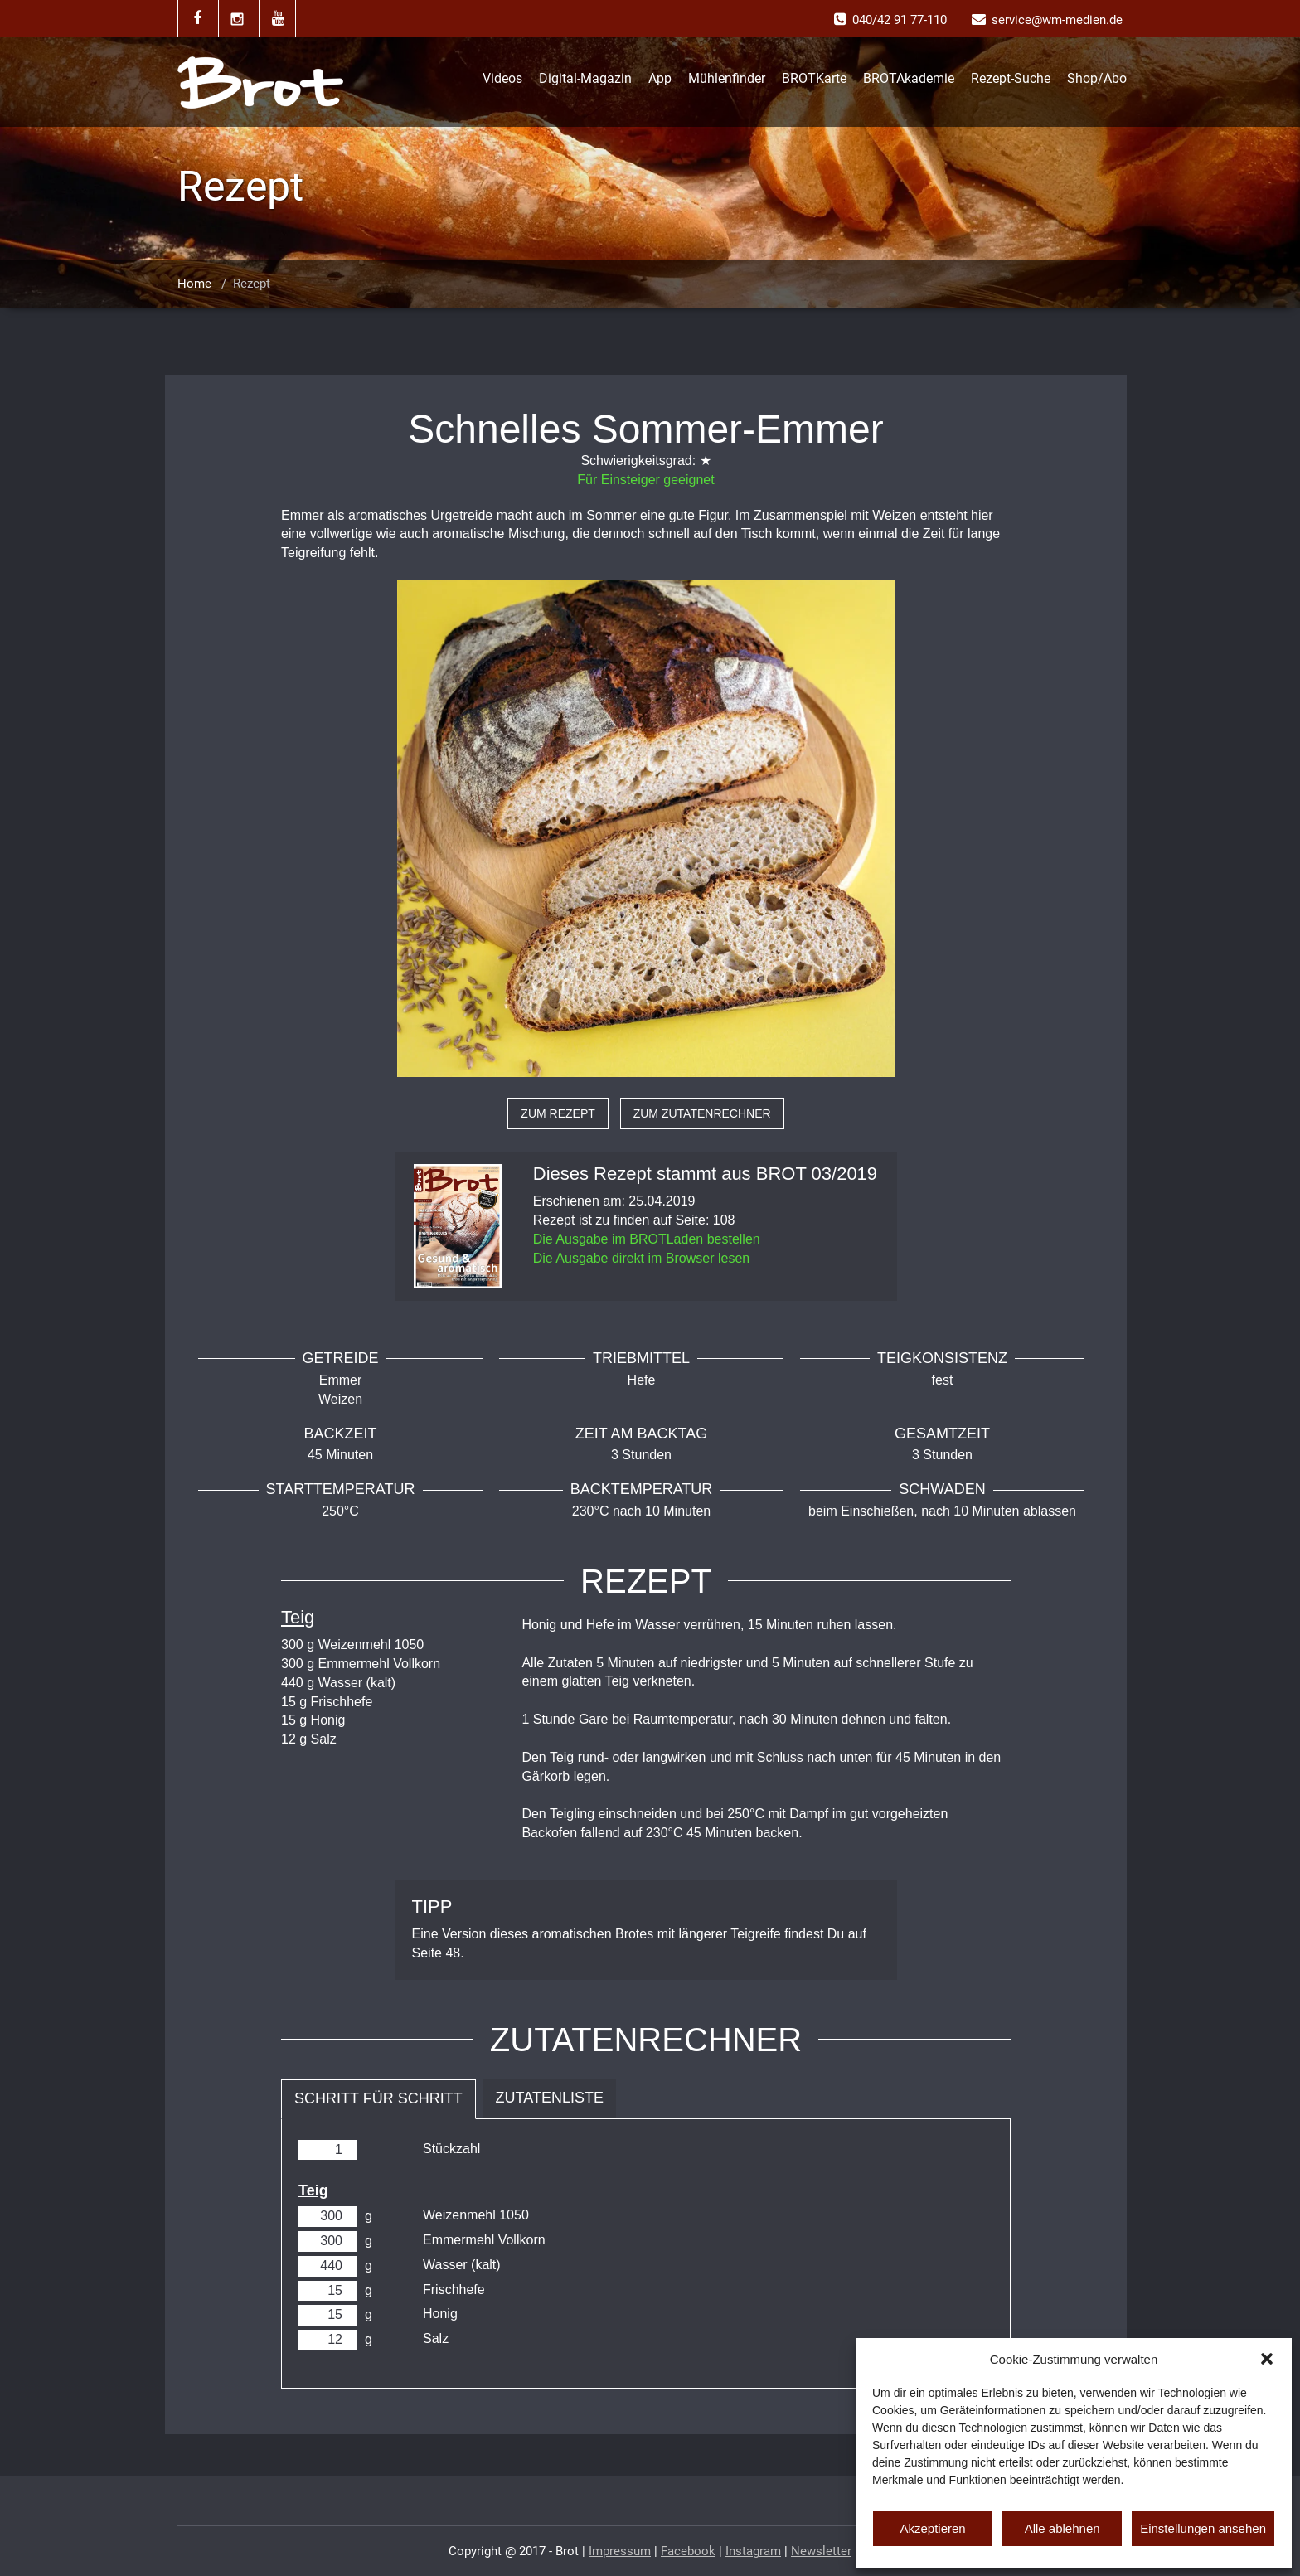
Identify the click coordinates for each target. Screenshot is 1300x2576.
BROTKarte (814, 78)
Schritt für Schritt (378, 2098)
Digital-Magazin (585, 78)
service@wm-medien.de (1057, 19)
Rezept (251, 283)
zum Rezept (557, 1113)
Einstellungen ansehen (1203, 2528)
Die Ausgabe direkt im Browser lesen (641, 1258)
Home (194, 283)
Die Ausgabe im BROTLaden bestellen (646, 1239)
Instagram (753, 2551)
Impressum (620, 2551)
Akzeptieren (932, 2528)
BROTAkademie (908, 78)
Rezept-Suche (1010, 78)
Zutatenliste (550, 2097)
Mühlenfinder (726, 78)
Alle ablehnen (1062, 2528)
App (660, 78)
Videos (502, 78)
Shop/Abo (1097, 78)
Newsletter (821, 2551)
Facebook (688, 2551)
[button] (1267, 2358)
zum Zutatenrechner (702, 1113)
